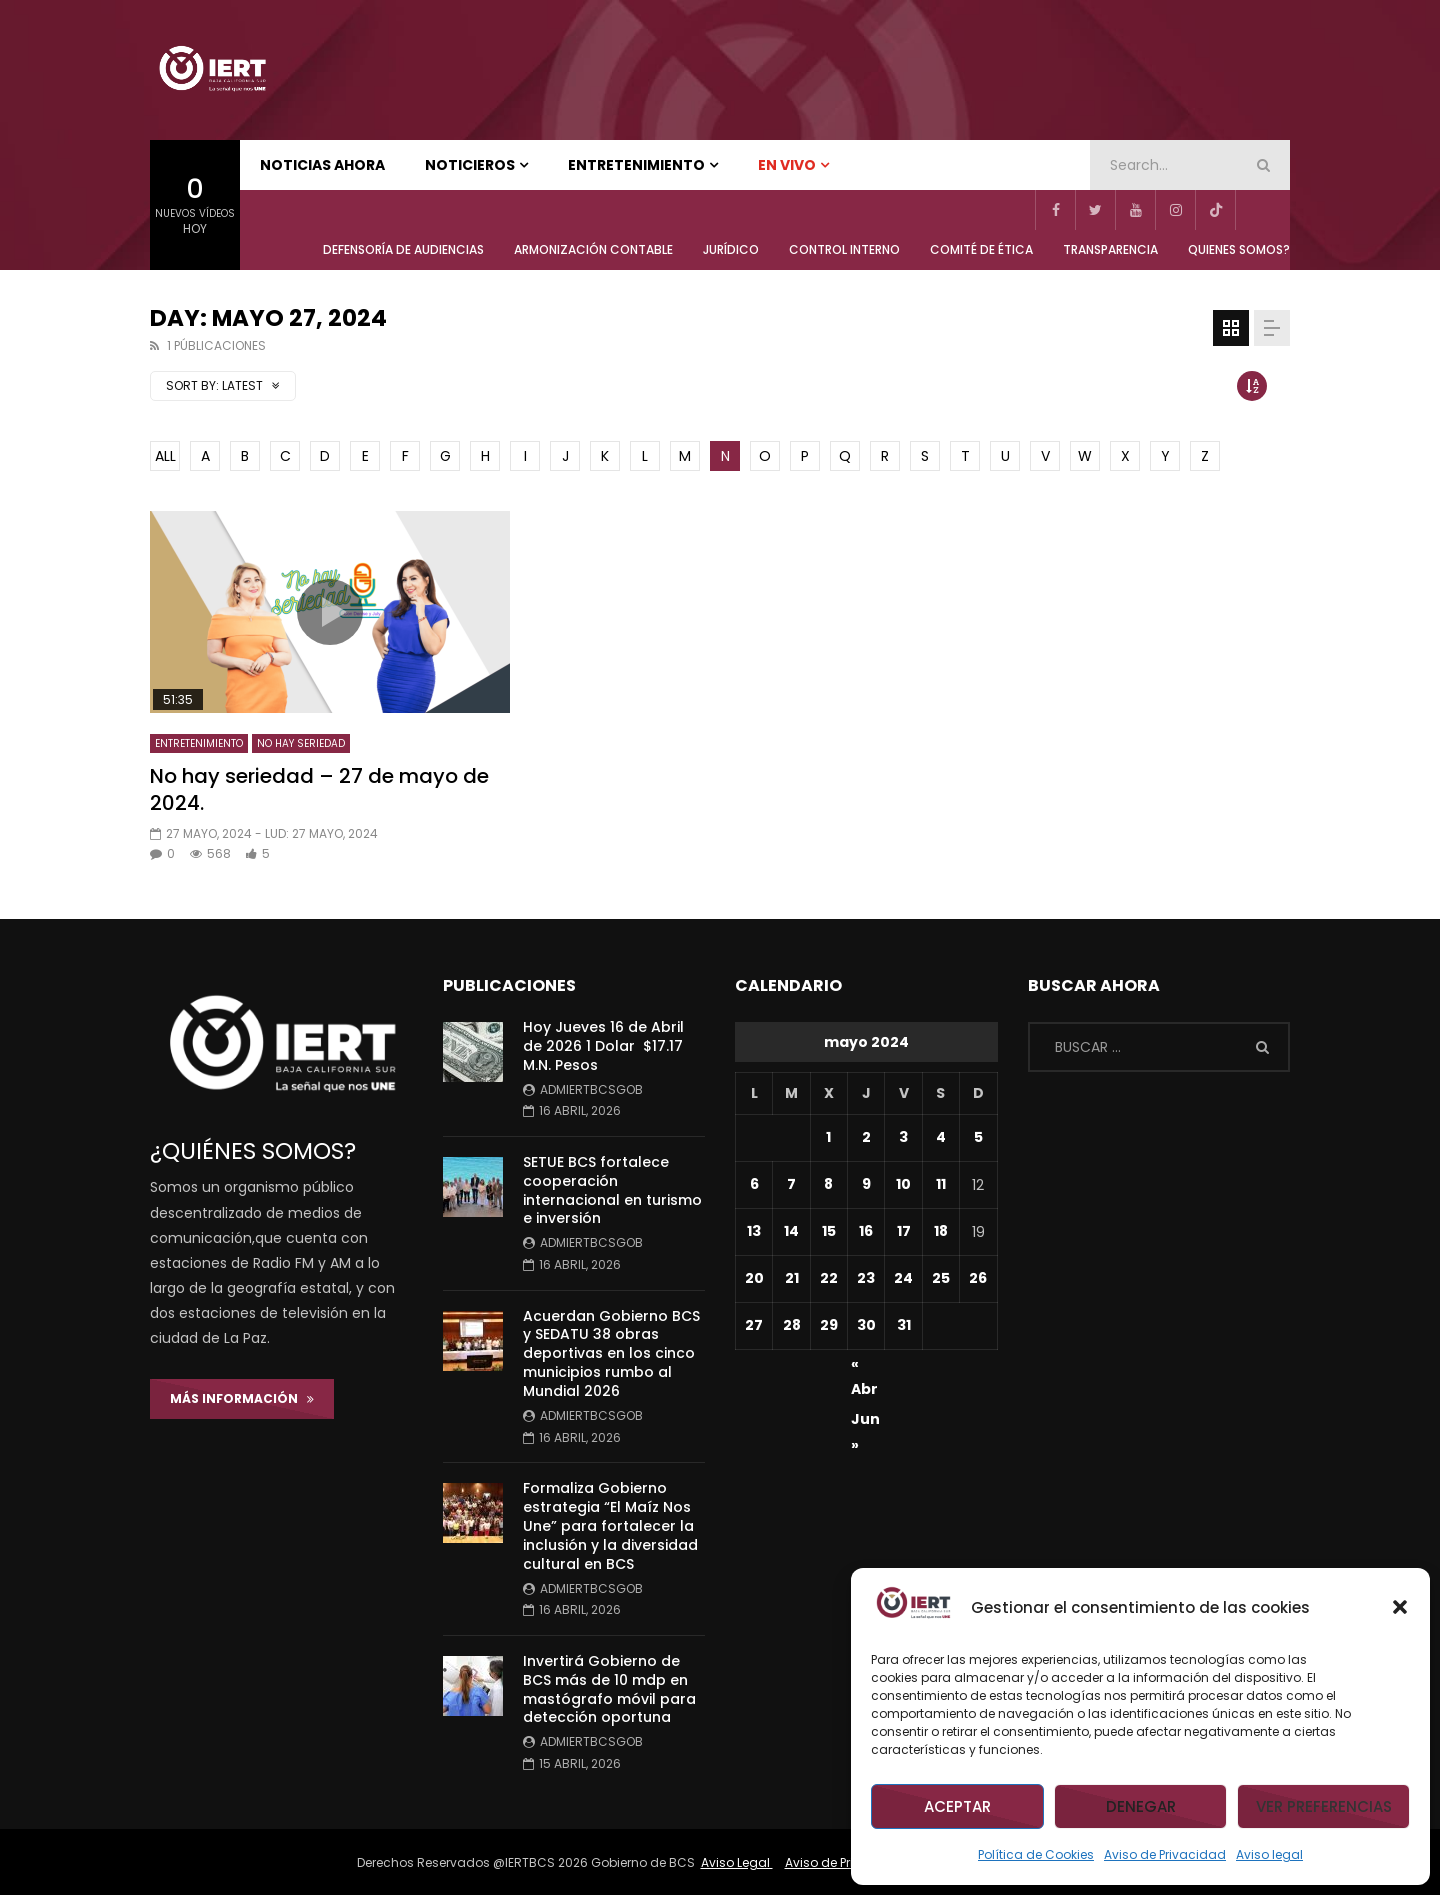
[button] (1400, 1607)
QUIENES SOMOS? (1239, 249)
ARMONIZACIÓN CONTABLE (593, 249)
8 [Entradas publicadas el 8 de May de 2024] (828, 1184)
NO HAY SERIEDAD (301, 743)
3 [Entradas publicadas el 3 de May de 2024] (903, 1137)
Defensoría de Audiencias (403, 249)
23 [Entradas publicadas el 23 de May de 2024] (866, 1278)
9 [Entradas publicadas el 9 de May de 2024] (866, 1184)
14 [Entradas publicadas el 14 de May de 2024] (791, 1231)
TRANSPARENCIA (1110, 249)
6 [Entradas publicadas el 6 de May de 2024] (754, 1184)
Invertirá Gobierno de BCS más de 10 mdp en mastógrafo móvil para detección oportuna (609, 1689)
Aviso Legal (737, 1862)
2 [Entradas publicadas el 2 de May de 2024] (866, 1137)
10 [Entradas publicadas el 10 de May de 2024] (903, 1184)
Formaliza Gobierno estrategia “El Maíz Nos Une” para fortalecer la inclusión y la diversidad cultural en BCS (610, 1526)
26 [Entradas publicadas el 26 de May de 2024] (978, 1278)
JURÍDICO (731, 249)
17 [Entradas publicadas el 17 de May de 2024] (904, 1231)
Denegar (1141, 1806)
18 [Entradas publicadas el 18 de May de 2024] (941, 1231)
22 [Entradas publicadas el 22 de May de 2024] (829, 1278)
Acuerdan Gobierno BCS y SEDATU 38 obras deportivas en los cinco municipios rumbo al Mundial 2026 (611, 1354)
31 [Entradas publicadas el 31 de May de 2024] (904, 1325)
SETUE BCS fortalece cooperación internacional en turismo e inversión (612, 1190)
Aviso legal (1269, 1854)
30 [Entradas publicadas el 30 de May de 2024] (866, 1325)
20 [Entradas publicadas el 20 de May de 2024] (754, 1278)
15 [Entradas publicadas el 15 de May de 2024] (829, 1231)
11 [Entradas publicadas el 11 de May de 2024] (941, 1184)
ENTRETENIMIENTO (636, 165)
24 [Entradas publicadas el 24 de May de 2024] (903, 1278)
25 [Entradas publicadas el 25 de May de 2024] (941, 1278)
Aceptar (957, 1806)
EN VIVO (787, 165)
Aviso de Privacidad (1165, 1854)
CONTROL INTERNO (844, 249)
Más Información (242, 1398)
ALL (165, 456)
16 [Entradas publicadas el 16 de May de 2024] (866, 1231)
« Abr (864, 1367)
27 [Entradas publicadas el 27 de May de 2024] (754, 1325)
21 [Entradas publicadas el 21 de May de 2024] (792, 1278)
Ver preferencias (1324, 1806)
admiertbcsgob (591, 1089)
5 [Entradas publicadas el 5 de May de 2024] (978, 1137)
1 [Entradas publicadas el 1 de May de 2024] (828, 1137)
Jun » (865, 1422)
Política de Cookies (1036, 1854)
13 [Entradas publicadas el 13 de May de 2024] (754, 1231)
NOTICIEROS (470, 165)
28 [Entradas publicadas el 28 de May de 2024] (792, 1325)
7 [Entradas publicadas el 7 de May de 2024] (791, 1184)
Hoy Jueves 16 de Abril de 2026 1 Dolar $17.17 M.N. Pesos (603, 1046)
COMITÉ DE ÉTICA (981, 249)
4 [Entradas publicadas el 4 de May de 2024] (941, 1137)
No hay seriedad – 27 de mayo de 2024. (319, 789)
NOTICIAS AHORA (322, 165)
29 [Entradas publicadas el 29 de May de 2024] (829, 1325)
